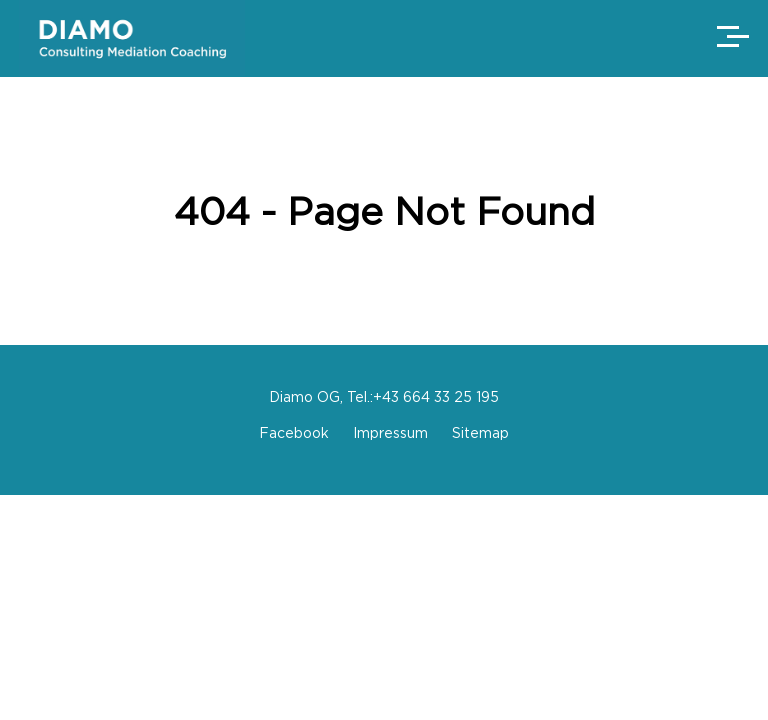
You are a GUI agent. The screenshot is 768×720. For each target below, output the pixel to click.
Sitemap (480, 432)
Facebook (294, 432)
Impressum (390, 432)
